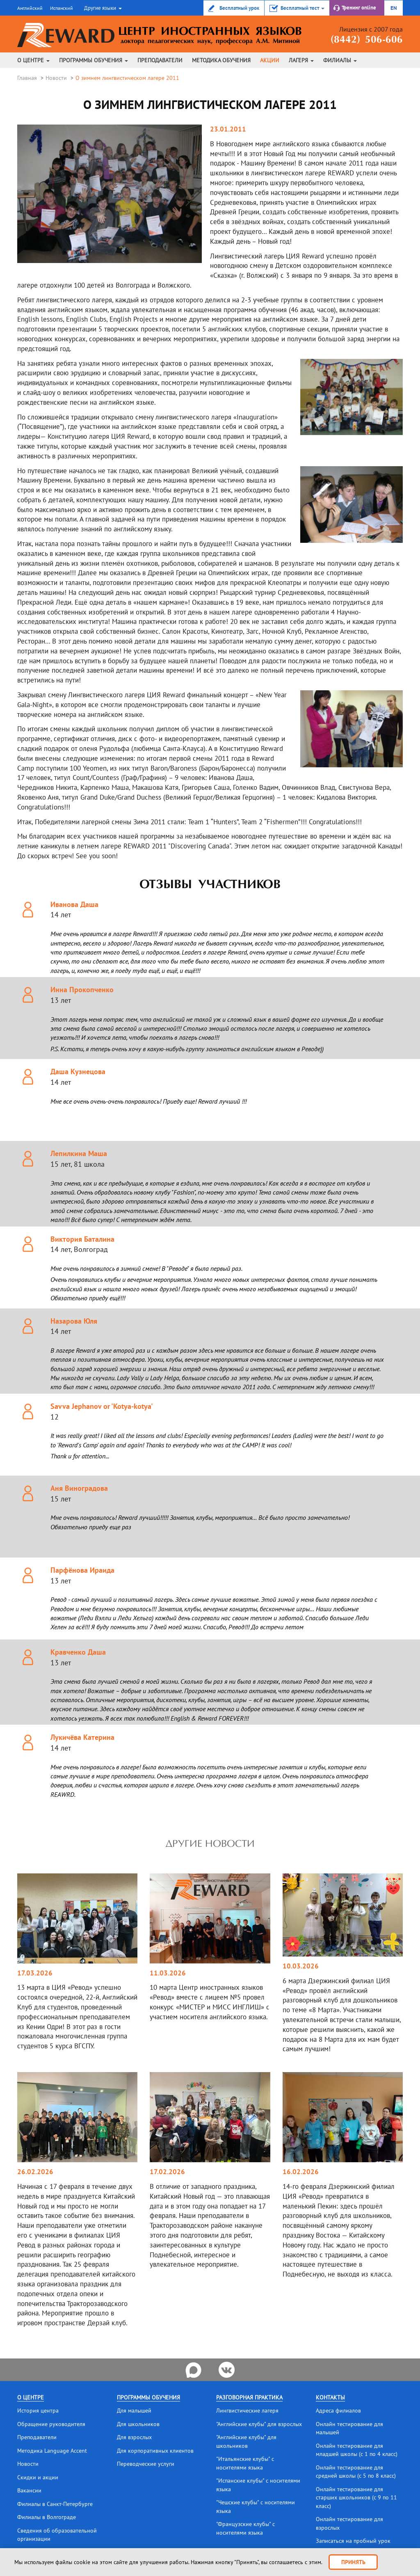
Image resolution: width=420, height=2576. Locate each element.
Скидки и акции (37, 2476)
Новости (56, 78)
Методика (221, 60)
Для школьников (138, 2423)
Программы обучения (93, 60)
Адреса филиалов (338, 2410)
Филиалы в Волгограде (46, 2515)
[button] (102, 7)
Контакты (330, 2397)
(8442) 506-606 (363, 39)
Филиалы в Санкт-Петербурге (55, 2502)
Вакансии (29, 2489)
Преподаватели (160, 60)
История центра (38, 2410)
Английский (30, 8)
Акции (269, 60)
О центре (33, 60)
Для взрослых (134, 2436)
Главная (27, 78)
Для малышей (134, 2410)
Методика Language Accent (52, 2450)
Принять (353, 2562)
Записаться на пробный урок (353, 2538)
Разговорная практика (249, 2397)
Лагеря (301, 60)
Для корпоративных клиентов (155, 2450)
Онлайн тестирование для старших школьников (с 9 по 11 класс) (356, 2496)
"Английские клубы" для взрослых (259, 2423)
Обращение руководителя (51, 2423)
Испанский (61, 8)
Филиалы (340, 60)
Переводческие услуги (145, 2463)
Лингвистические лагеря (247, 2410)
